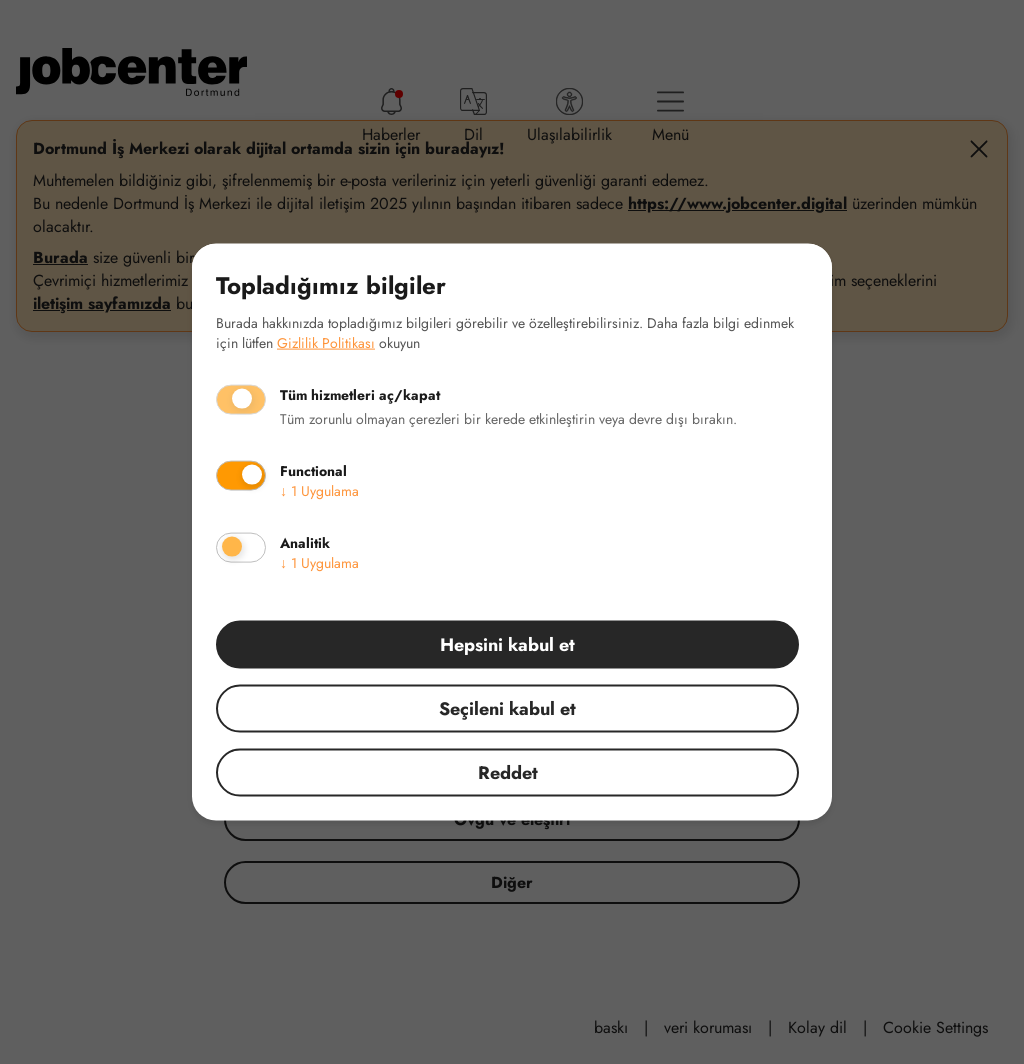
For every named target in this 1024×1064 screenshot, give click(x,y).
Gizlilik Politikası (326, 342)
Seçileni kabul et (507, 708)
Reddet (508, 772)
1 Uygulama (319, 490)
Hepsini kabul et (507, 644)
